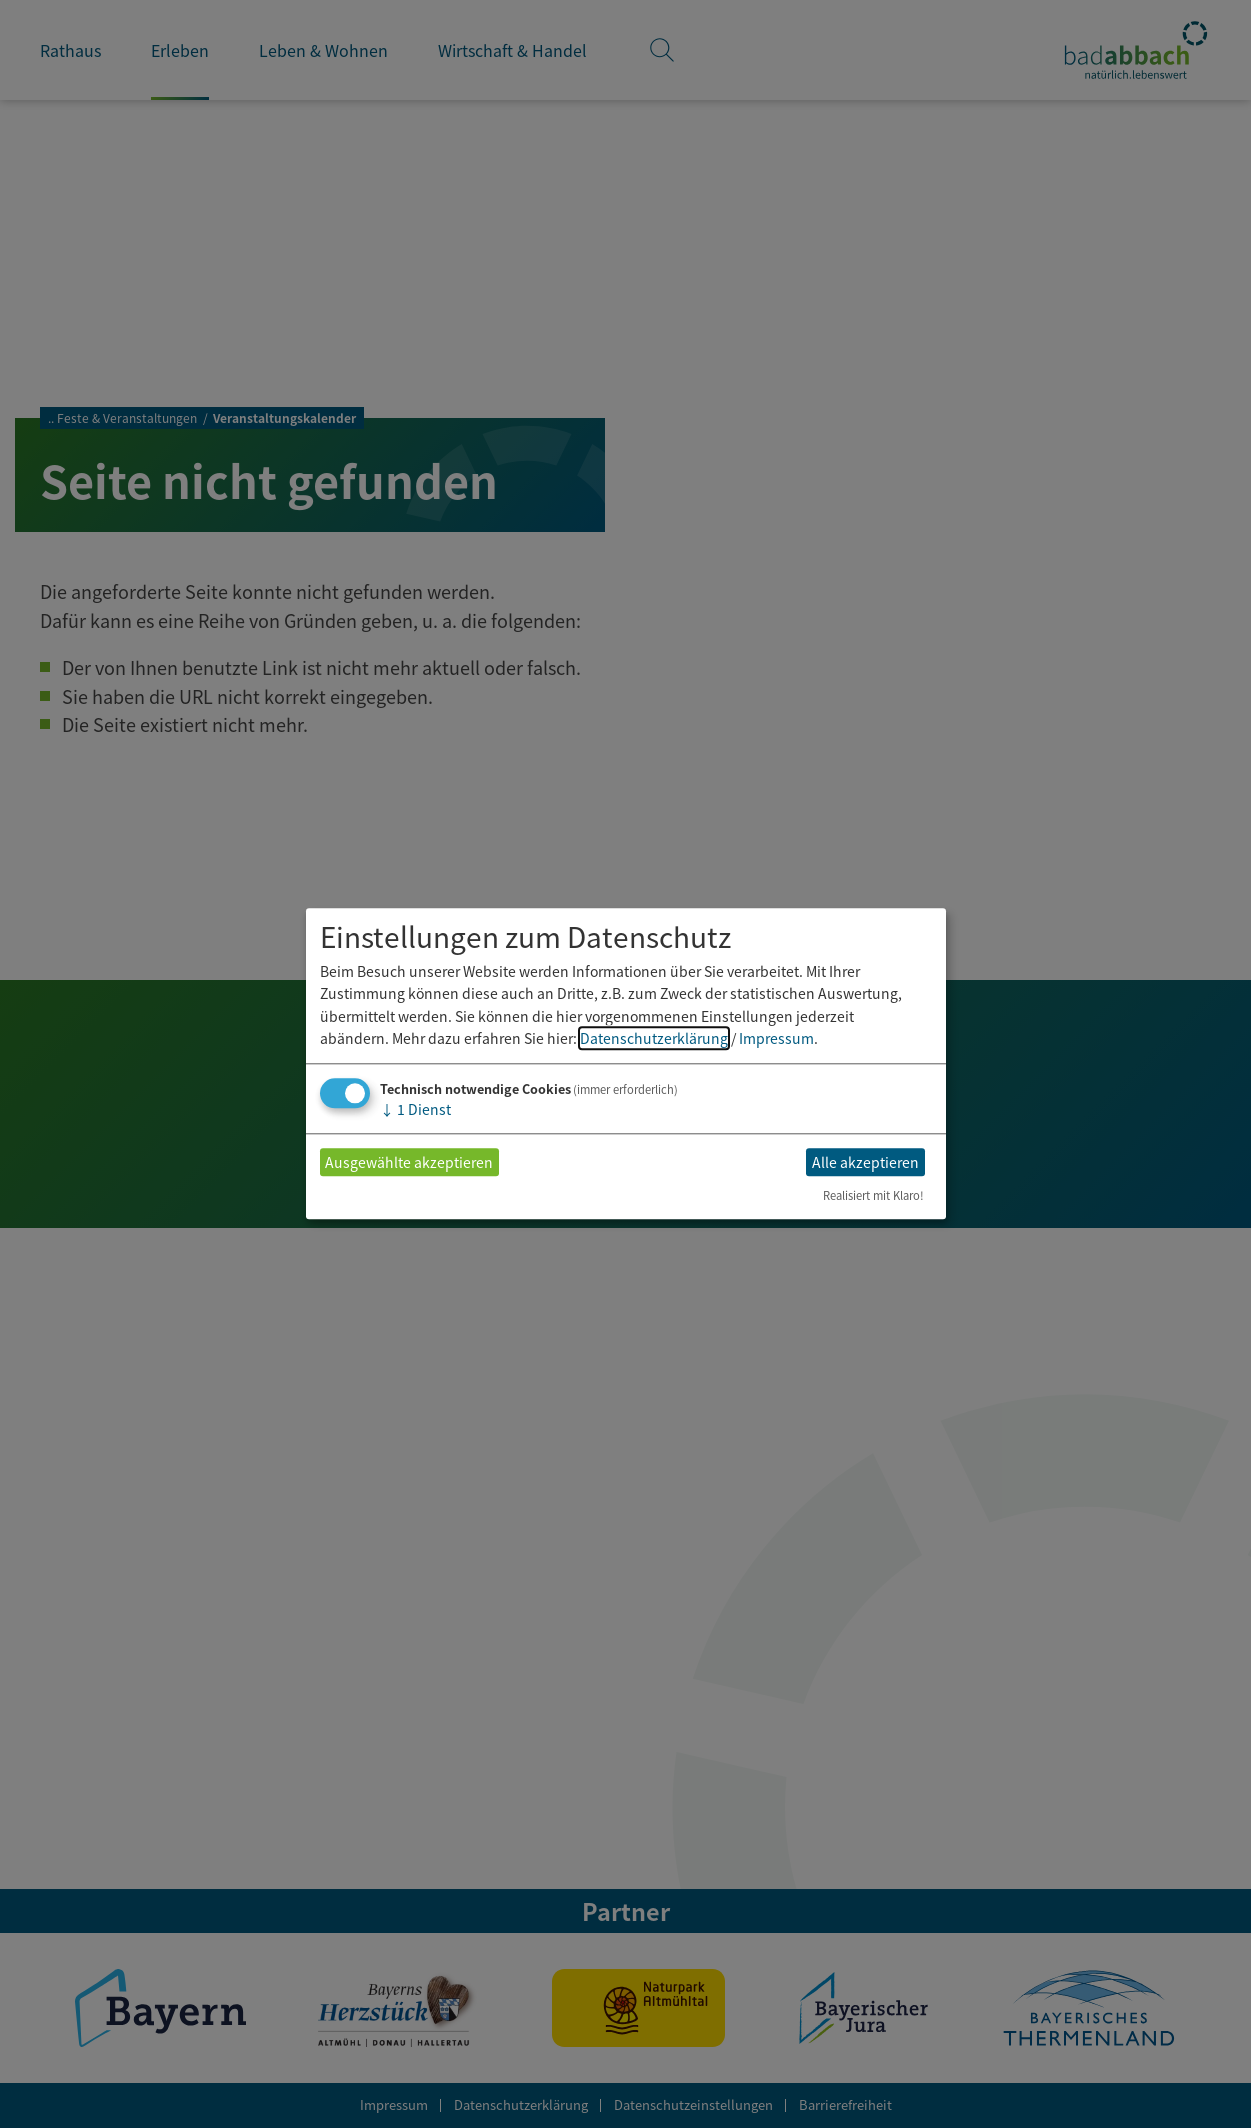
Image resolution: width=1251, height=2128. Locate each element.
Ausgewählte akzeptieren (409, 1162)
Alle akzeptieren (865, 1162)
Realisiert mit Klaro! (873, 1196)
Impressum (776, 1038)
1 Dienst (415, 1110)
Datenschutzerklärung (654, 1038)
